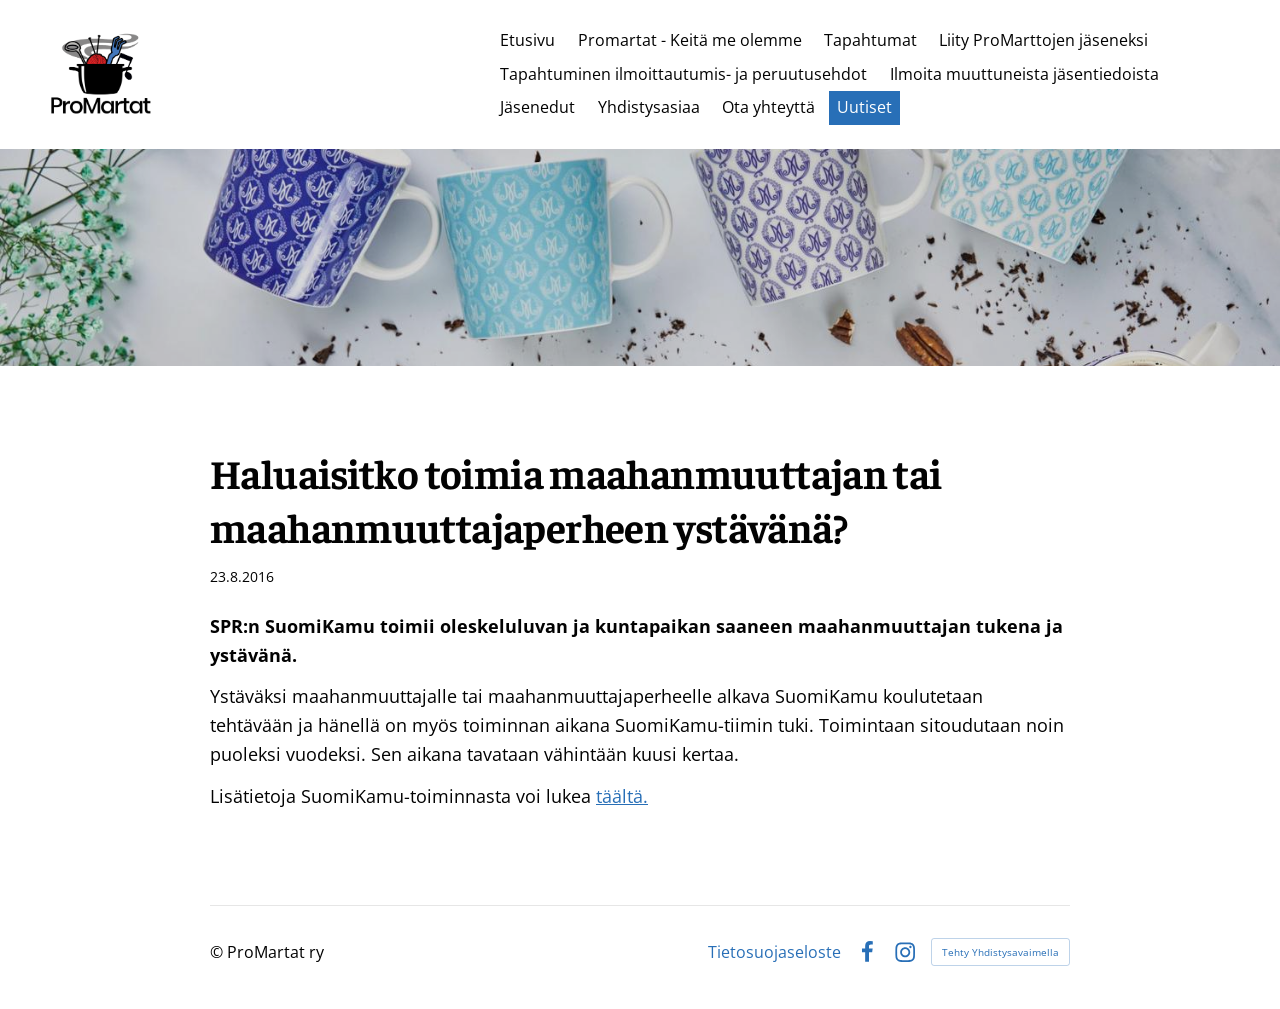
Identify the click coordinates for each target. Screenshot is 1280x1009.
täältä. (622, 796)
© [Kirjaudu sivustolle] (218, 952)
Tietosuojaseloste (774, 952)
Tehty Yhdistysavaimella (1000, 952)
